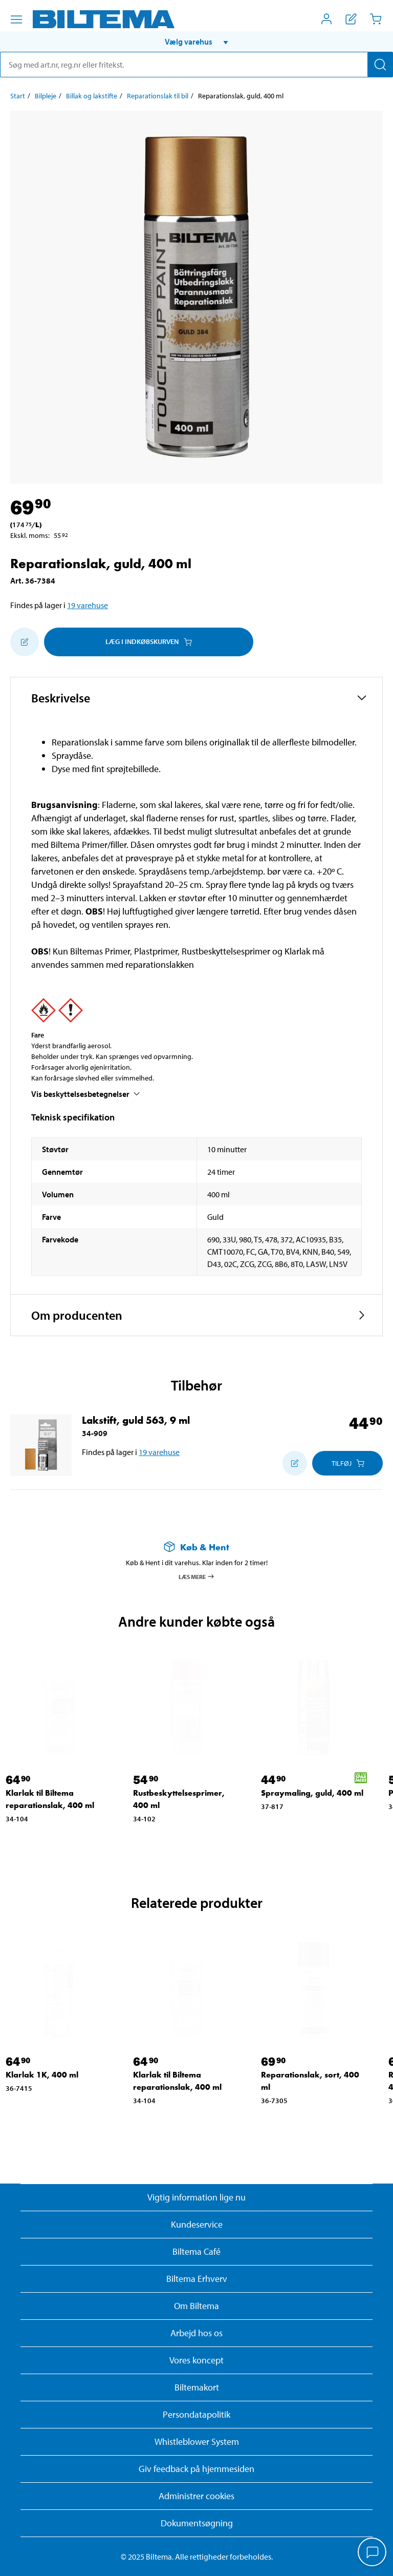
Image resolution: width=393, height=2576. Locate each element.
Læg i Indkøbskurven (148, 641)
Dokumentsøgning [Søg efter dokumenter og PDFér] (197, 2523)
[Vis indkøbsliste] (351, 19)
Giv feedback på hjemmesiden (196, 2469)
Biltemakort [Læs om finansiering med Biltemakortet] (196, 2387)
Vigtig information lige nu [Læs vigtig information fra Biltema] (196, 2197)
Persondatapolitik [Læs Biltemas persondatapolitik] (196, 2414)
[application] (372, 2552)
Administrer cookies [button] (196, 2496)
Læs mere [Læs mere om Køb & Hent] (197, 1576)
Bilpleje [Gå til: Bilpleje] (45, 95)
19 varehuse (87, 605)
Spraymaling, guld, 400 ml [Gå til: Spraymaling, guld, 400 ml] (312, 1793)
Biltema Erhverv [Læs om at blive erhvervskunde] (196, 2278)
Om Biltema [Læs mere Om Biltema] (196, 2306)
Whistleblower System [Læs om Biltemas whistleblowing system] (197, 2441)
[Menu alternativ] (16, 19)
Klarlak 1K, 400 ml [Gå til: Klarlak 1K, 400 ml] (42, 2074)
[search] (196, 64)
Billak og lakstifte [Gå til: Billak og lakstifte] (91, 95)
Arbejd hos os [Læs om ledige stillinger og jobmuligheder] (196, 2333)
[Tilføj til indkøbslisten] (24, 642)
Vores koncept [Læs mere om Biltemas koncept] (196, 2360)
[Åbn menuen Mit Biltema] (326, 19)
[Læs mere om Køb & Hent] (196, 1547)
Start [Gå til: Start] (17, 95)
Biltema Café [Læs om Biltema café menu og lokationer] (196, 2251)
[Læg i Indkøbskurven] (347, 1463)
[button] (196, 41)
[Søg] (380, 64)
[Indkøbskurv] (375, 19)
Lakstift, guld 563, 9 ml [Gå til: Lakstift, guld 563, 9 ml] (136, 1420)
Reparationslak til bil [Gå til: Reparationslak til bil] (157, 95)
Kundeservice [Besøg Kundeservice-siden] (197, 2224)
